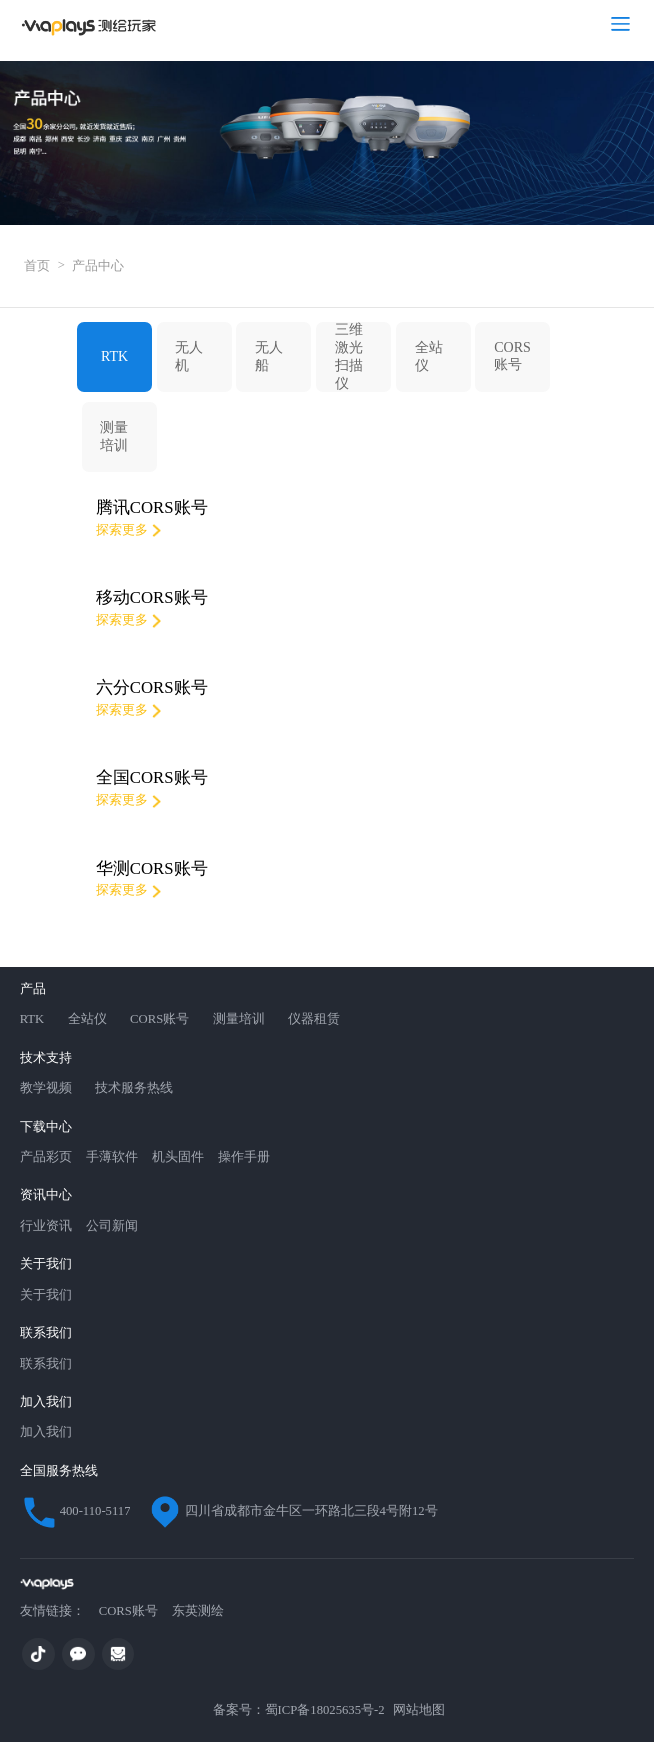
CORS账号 (512, 356)
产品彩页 (46, 1157)
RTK (114, 356)
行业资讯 (46, 1226)
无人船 (269, 356)
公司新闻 (112, 1226)
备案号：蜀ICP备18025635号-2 (296, 1710)
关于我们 (46, 1295)
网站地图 (419, 1710)
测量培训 (114, 436)
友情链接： (52, 1611)
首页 (44, 265)
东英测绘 (198, 1611)
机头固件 (178, 1157)
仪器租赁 (314, 1019)
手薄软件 (112, 1157)
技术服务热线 (134, 1088)
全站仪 (429, 356)
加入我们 (46, 1432)
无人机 (189, 356)
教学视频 (46, 1088)
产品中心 (98, 266)
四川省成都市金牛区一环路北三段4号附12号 (291, 1512)
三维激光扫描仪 (349, 356)
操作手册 (244, 1157)
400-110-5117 (75, 1512)
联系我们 (46, 1364)
